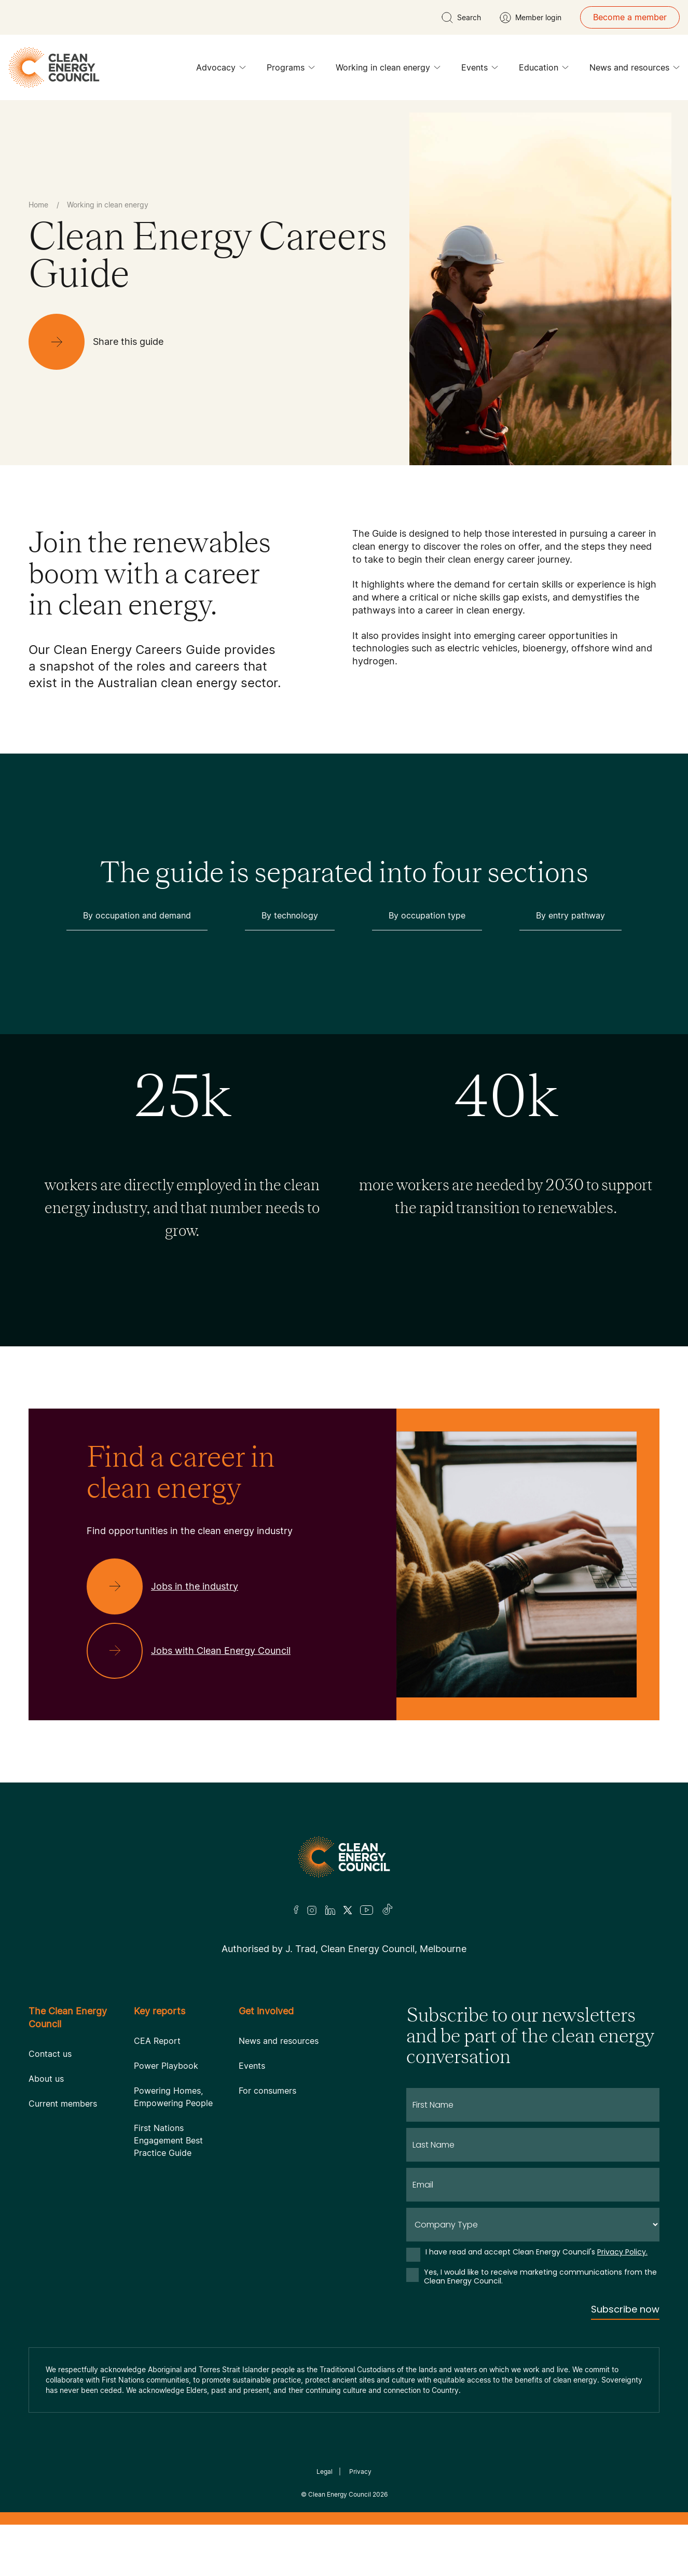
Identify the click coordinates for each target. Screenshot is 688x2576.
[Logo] (344, 1856)
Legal (325, 2471)
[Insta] (312, 1910)
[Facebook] (296, 1909)
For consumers (267, 2090)
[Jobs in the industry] (171, 1586)
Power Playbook (166, 2065)
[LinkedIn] (330, 1910)
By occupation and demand (137, 915)
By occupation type (427, 915)
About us (46, 2078)
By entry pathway (570, 915)
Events (479, 70)
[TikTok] (387, 1910)
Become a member (630, 17)
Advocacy (221, 70)
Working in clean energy (388, 70)
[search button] (461, 17)
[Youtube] (366, 1910)
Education (544, 70)
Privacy (360, 2471)
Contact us (50, 2054)
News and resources (634, 70)
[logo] (54, 67)
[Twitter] (347, 1910)
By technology (290, 915)
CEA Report (157, 2041)
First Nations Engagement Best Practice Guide (168, 2140)
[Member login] (530, 17)
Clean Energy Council (339, 2494)
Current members (63, 2103)
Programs (291, 70)
